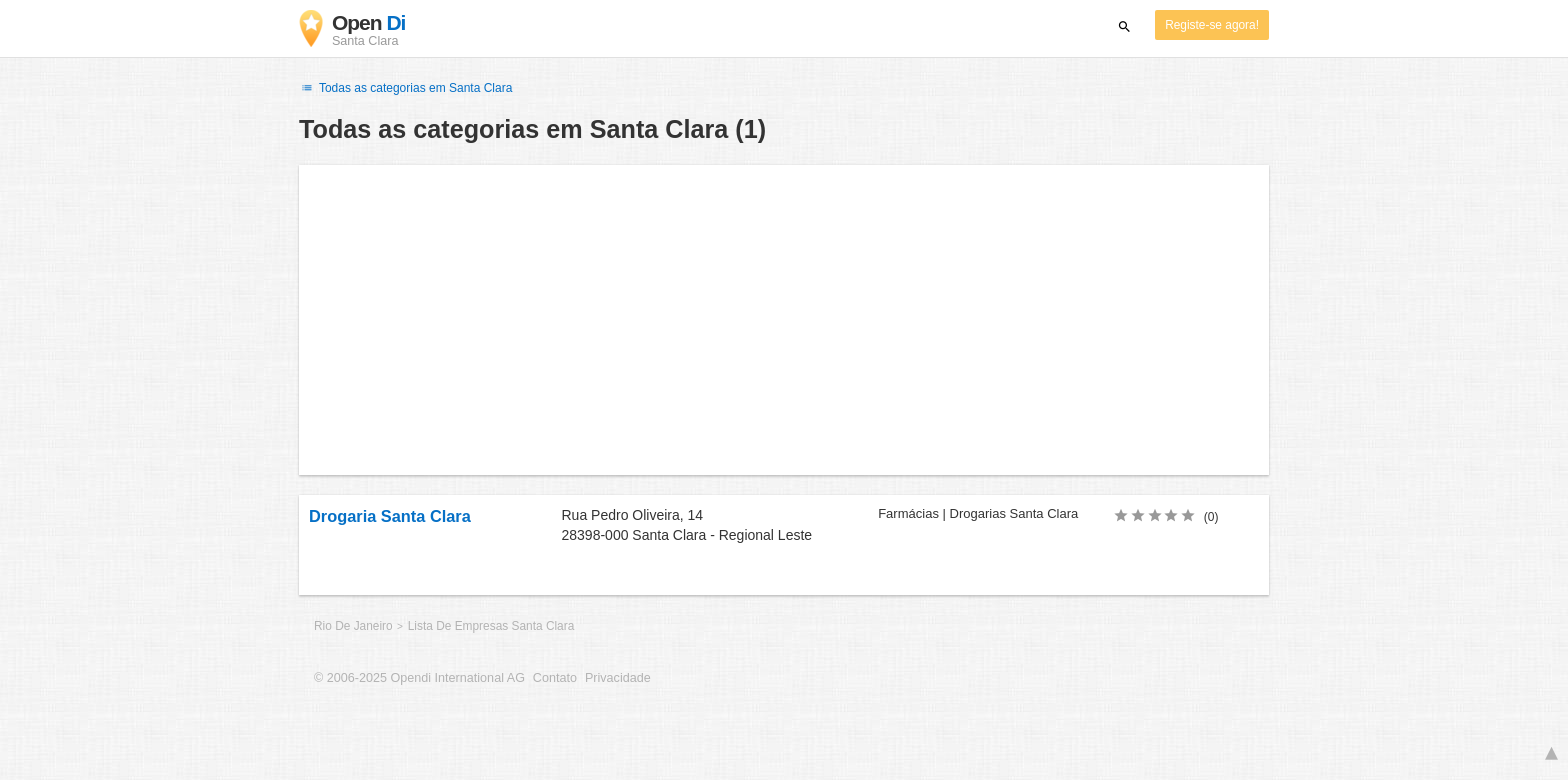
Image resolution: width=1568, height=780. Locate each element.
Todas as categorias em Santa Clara (405, 88)
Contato (555, 678)
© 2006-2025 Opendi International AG (419, 678)
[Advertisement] (784, 320)
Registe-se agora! (1212, 25)
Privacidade (618, 678)
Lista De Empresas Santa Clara (491, 626)
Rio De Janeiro (355, 626)
